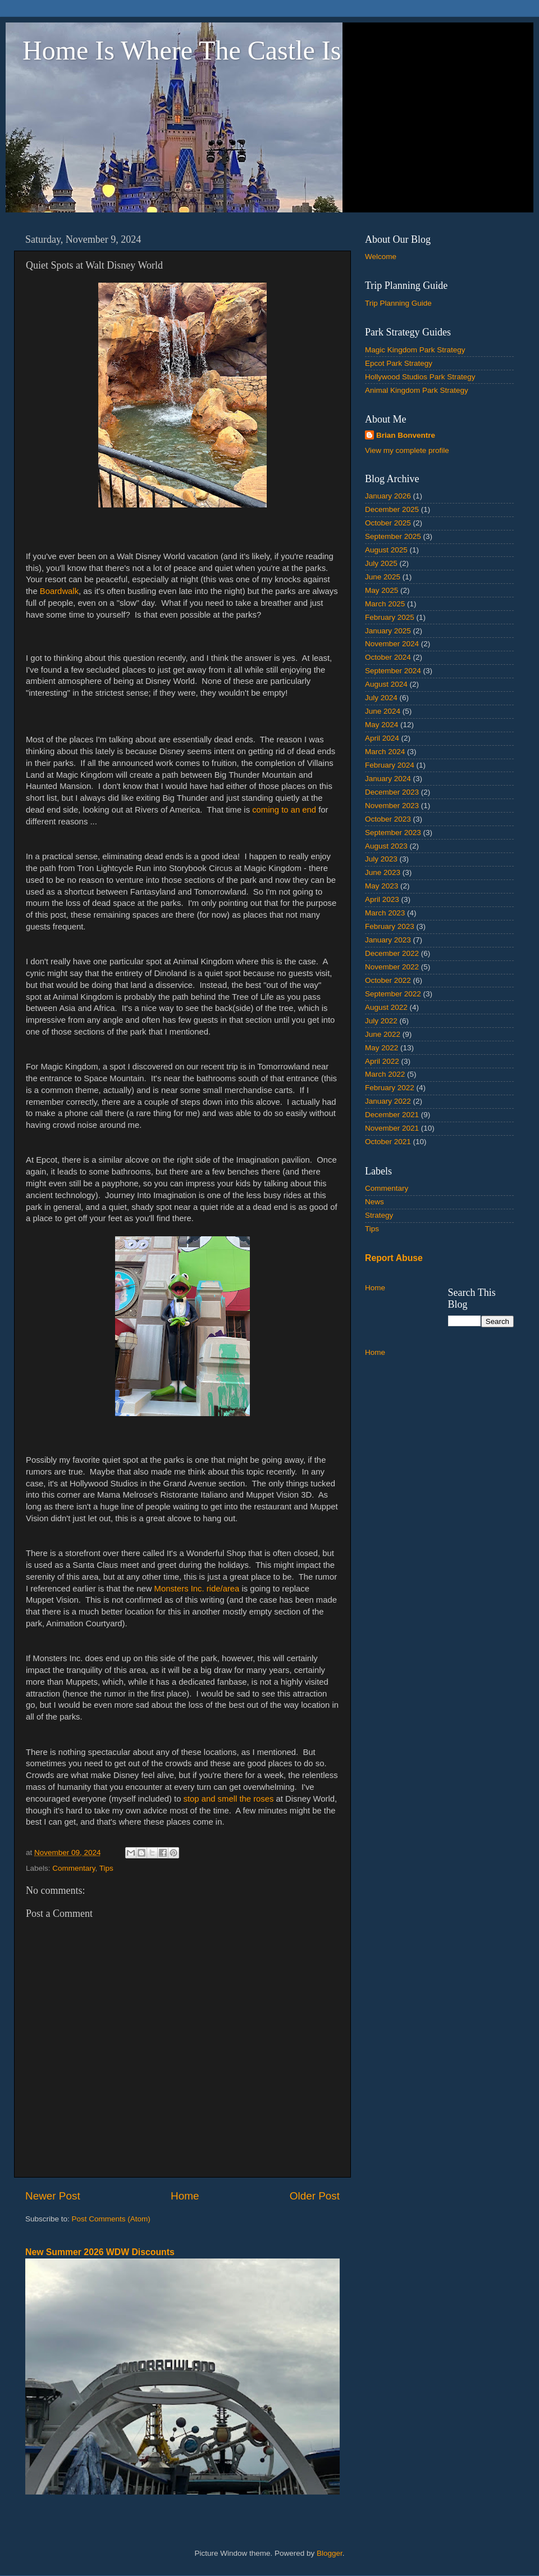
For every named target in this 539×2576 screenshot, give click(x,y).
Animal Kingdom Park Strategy (416, 390)
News (374, 1202)
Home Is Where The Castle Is (181, 50)
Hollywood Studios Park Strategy (420, 377)
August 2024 (386, 684)
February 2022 (389, 1087)
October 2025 (388, 523)
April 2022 (382, 1061)
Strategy (379, 1215)
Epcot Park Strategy (398, 363)
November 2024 (392, 644)
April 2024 (382, 738)
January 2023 (388, 940)
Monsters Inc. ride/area (195, 1588)
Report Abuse (394, 1258)
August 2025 (386, 550)
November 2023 (392, 805)
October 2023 (388, 819)
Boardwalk (59, 591)
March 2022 (385, 1074)
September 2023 (393, 832)
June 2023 (382, 872)
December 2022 (392, 953)
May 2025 (381, 590)
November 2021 (392, 1128)
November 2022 (392, 967)
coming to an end (284, 809)
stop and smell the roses (229, 1798)
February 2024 (389, 765)
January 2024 (388, 778)
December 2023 (392, 792)
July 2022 (381, 1021)
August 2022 (386, 1007)
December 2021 (392, 1114)
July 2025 (381, 563)
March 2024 (385, 751)
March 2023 (385, 913)
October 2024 (388, 657)
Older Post (315, 2196)
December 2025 (392, 509)
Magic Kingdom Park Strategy (415, 350)
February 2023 (389, 926)
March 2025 (385, 604)
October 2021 (388, 1141)
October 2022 (388, 980)
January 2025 (388, 631)
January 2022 (388, 1101)
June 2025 (382, 577)
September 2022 (393, 994)
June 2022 (382, 1034)
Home (185, 2196)
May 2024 (381, 724)
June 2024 (382, 711)
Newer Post (52, 2196)
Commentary (73, 1868)
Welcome (380, 256)
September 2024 (393, 670)
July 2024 (381, 697)
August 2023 (386, 846)
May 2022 (381, 1048)
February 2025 (389, 617)
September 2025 (393, 536)
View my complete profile (407, 450)
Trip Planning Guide (398, 303)
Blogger (329, 2553)
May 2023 (381, 886)
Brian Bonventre (405, 435)
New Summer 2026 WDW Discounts (100, 2252)
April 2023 (382, 899)
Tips (106, 1868)
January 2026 (388, 496)
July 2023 (381, 859)
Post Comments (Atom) (111, 2219)
